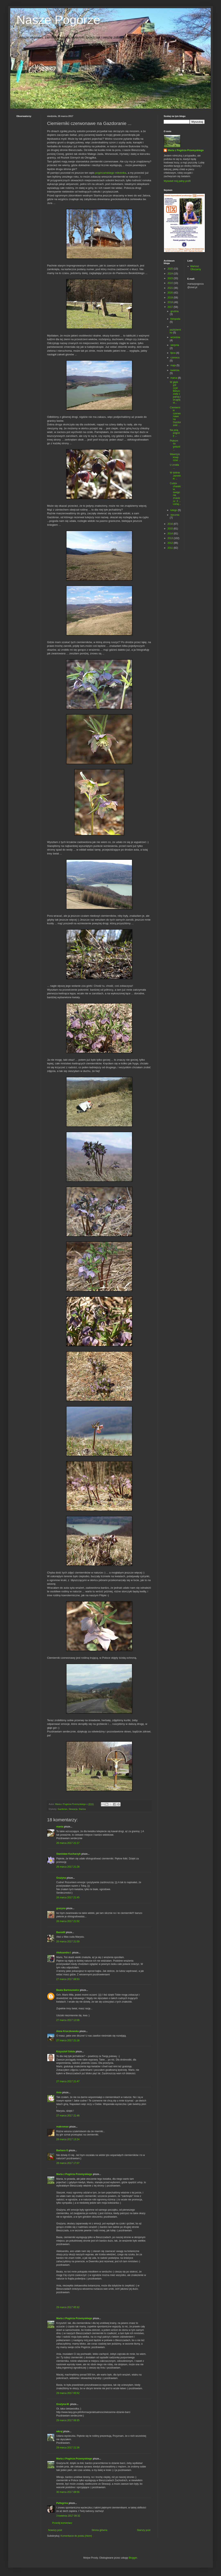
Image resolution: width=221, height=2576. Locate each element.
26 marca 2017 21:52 (67, 1921)
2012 (171, 542)
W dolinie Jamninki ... (175, 475)
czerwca (174, 357)
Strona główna (99, 2530)
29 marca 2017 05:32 (67, 2307)
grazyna (60, 1908)
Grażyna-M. (63, 2404)
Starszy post (143, 2530)
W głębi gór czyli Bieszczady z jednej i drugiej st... (175, 392)
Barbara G (62, 2150)
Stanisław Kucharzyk (68, 1853)
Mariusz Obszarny (196, 268)
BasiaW (60, 1932)
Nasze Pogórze (58, 20)
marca (174, 377)
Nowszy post (55, 2530)
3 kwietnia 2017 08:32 (68, 2515)
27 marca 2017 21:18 (67, 2040)
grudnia (174, 311)
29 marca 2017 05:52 (67, 2393)
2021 (171, 288)
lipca (173, 352)
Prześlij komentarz (62, 2523)
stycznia (174, 514)
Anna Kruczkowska (67, 2031)
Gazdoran (62, 1809)
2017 (171, 307)
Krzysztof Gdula (65, 2051)
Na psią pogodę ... (175, 433)
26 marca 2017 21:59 (67, 1941)
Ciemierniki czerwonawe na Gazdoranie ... (175, 416)
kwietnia (174, 370)
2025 (171, 268)
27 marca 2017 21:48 (67, 2115)
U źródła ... (174, 466)
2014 (171, 533)
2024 (171, 273)
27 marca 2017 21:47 (67, 2081)
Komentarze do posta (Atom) (76, 2535)
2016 (171, 523)
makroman (62, 2126)
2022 (171, 283)
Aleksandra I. (64, 1952)
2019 (171, 297)
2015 (171, 528)
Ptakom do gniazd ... (175, 445)
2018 (171, 302)
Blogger (133, 2557)
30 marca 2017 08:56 (67, 2492)
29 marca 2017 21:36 (67, 2447)
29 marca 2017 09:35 (67, 2420)
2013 (171, 538)
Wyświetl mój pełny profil (177, 181)
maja (173, 365)
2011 (171, 547)
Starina (82, 1809)
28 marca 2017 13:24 (67, 2139)
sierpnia (174, 345)
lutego (174, 510)
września (175, 337)
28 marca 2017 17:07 (67, 2163)
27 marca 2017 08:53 (67, 1979)
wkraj (59, 2431)
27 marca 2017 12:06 (67, 2020)
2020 (171, 292)
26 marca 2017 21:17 (67, 1843)
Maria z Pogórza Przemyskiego (74, 2174)
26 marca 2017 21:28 (67, 1866)
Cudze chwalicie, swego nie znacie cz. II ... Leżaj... (175, 493)
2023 (171, 278)
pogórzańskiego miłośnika (110, 172)
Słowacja (73, 1809)
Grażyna (61, 1877)
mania (59, 1826)
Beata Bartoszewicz (67, 1990)
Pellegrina (62, 2503)
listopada (175, 318)
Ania (59, 2092)
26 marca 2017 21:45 (67, 1897)
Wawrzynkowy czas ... (175, 457)
